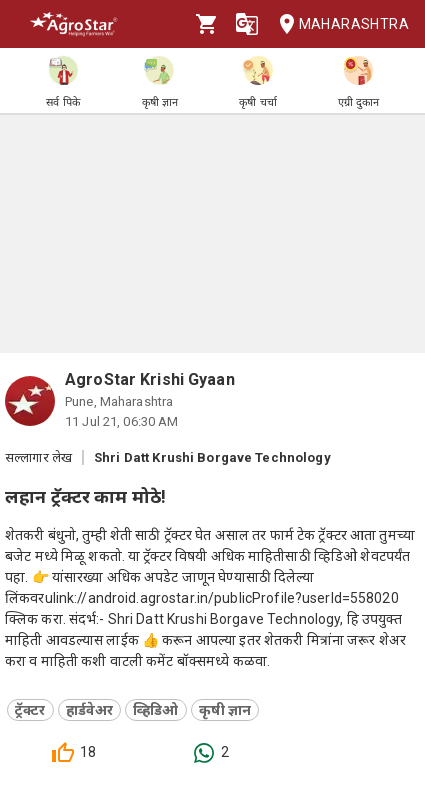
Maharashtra (338, 24)
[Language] (247, 24)
